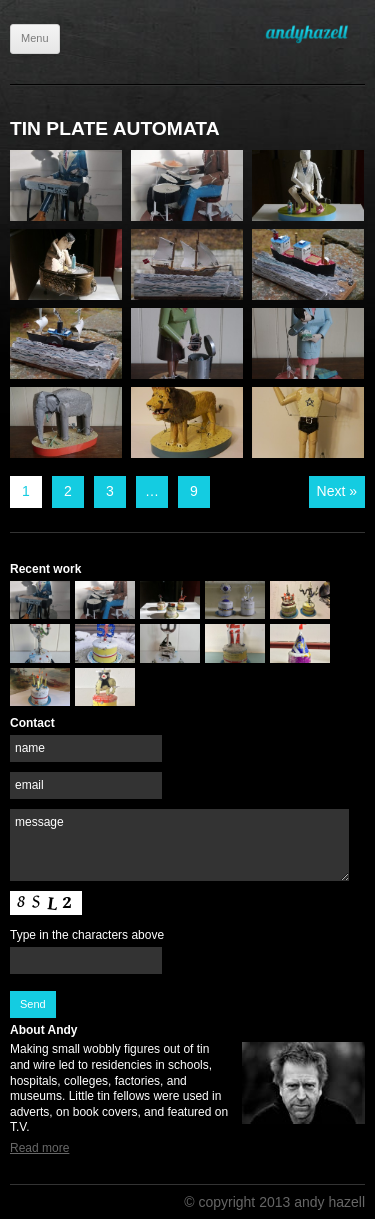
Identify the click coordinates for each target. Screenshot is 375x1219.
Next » (337, 491)
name (30, 748)
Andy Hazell (315, 34)
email (29, 785)
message (39, 822)
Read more (39, 1148)
